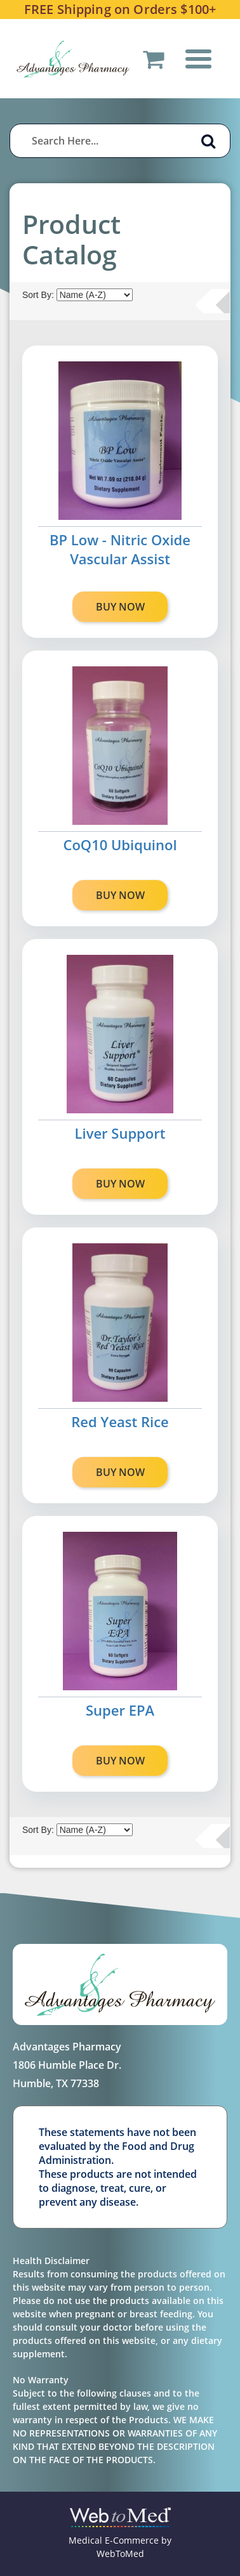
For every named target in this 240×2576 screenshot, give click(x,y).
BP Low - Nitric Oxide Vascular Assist (120, 549)
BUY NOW (120, 607)
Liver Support (120, 1132)
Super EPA (120, 1709)
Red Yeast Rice (120, 1421)
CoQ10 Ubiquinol (120, 844)
